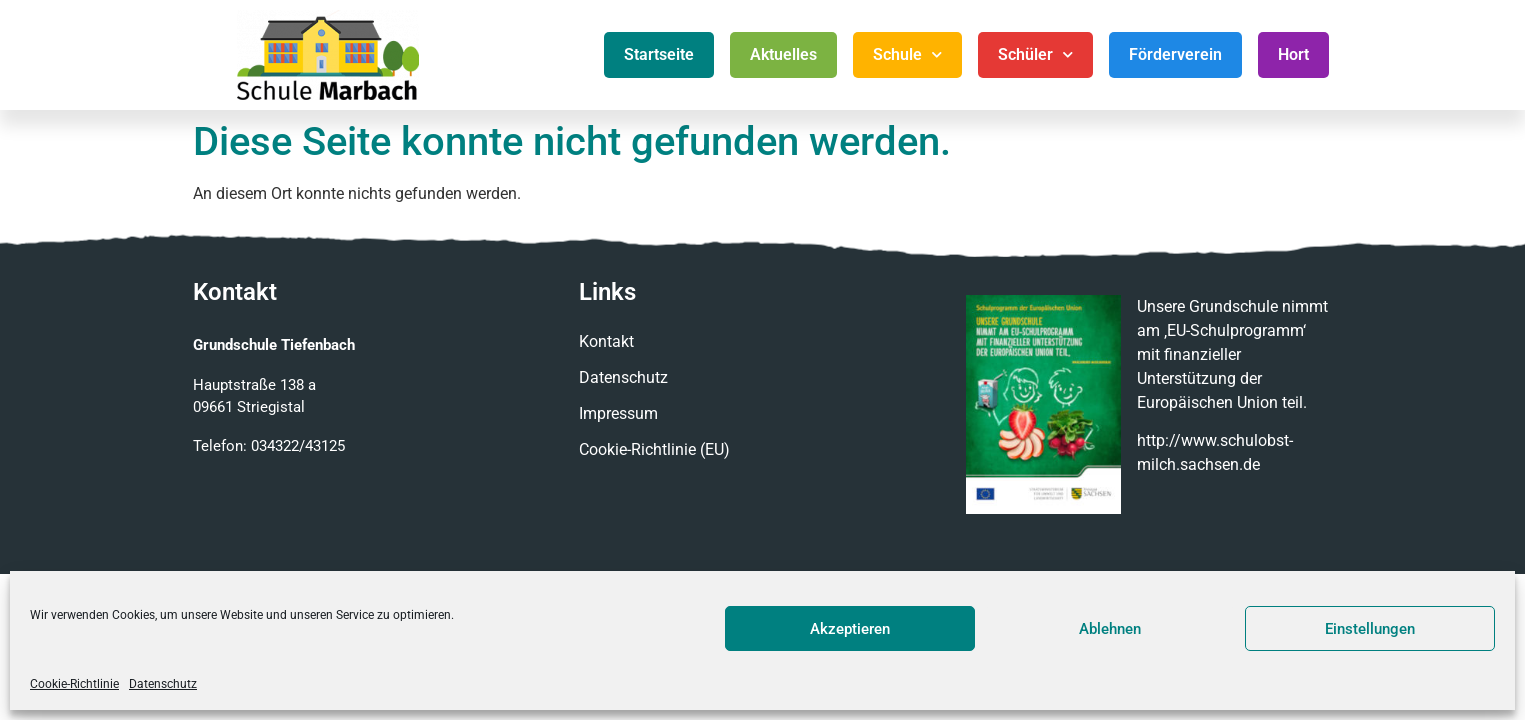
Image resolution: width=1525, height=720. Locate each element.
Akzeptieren (850, 629)
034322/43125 (298, 446)
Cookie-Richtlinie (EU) (654, 449)
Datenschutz (163, 684)
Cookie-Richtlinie (74, 684)
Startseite (659, 54)
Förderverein (1175, 54)
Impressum (618, 413)
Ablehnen (1110, 629)
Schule (907, 54)
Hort (1293, 54)
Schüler (1035, 54)
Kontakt (606, 341)
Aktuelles (783, 54)
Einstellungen (1370, 629)
